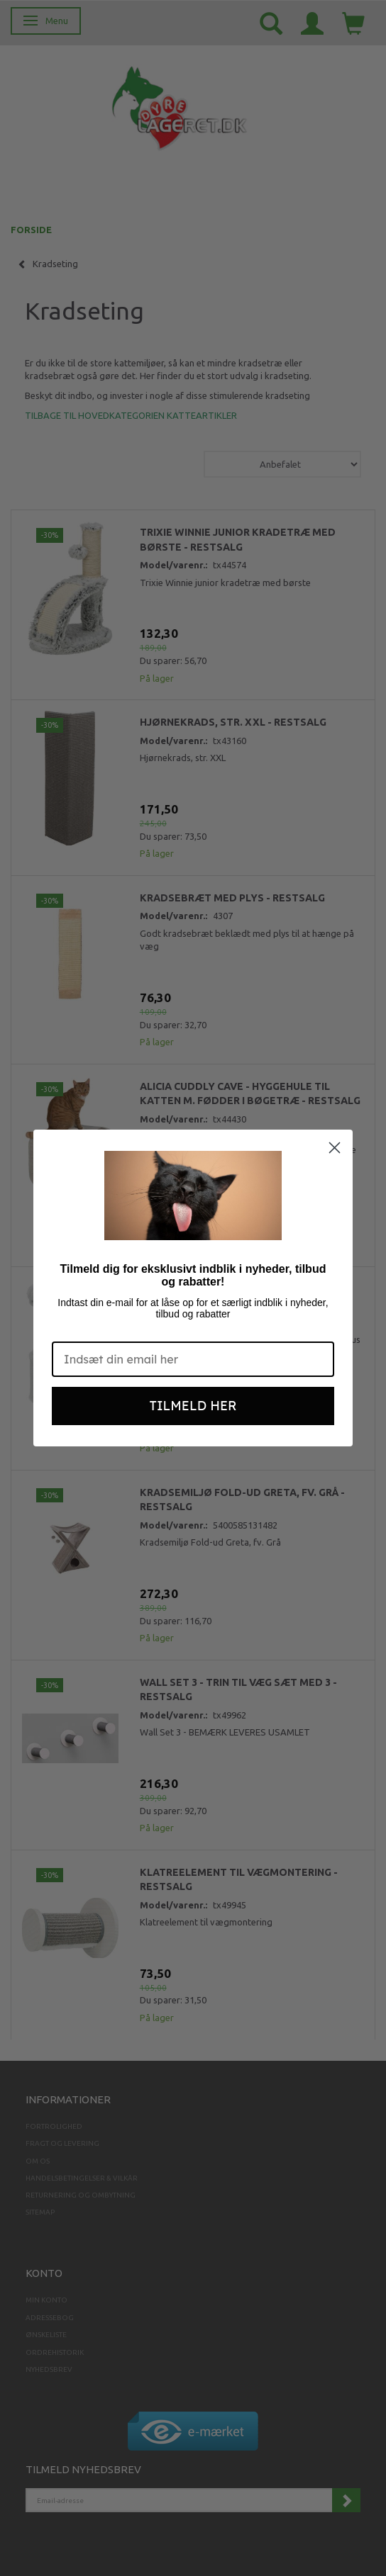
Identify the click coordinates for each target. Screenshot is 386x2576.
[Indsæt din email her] (193, 1359)
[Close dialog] (334, 1147)
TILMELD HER (193, 1405)
